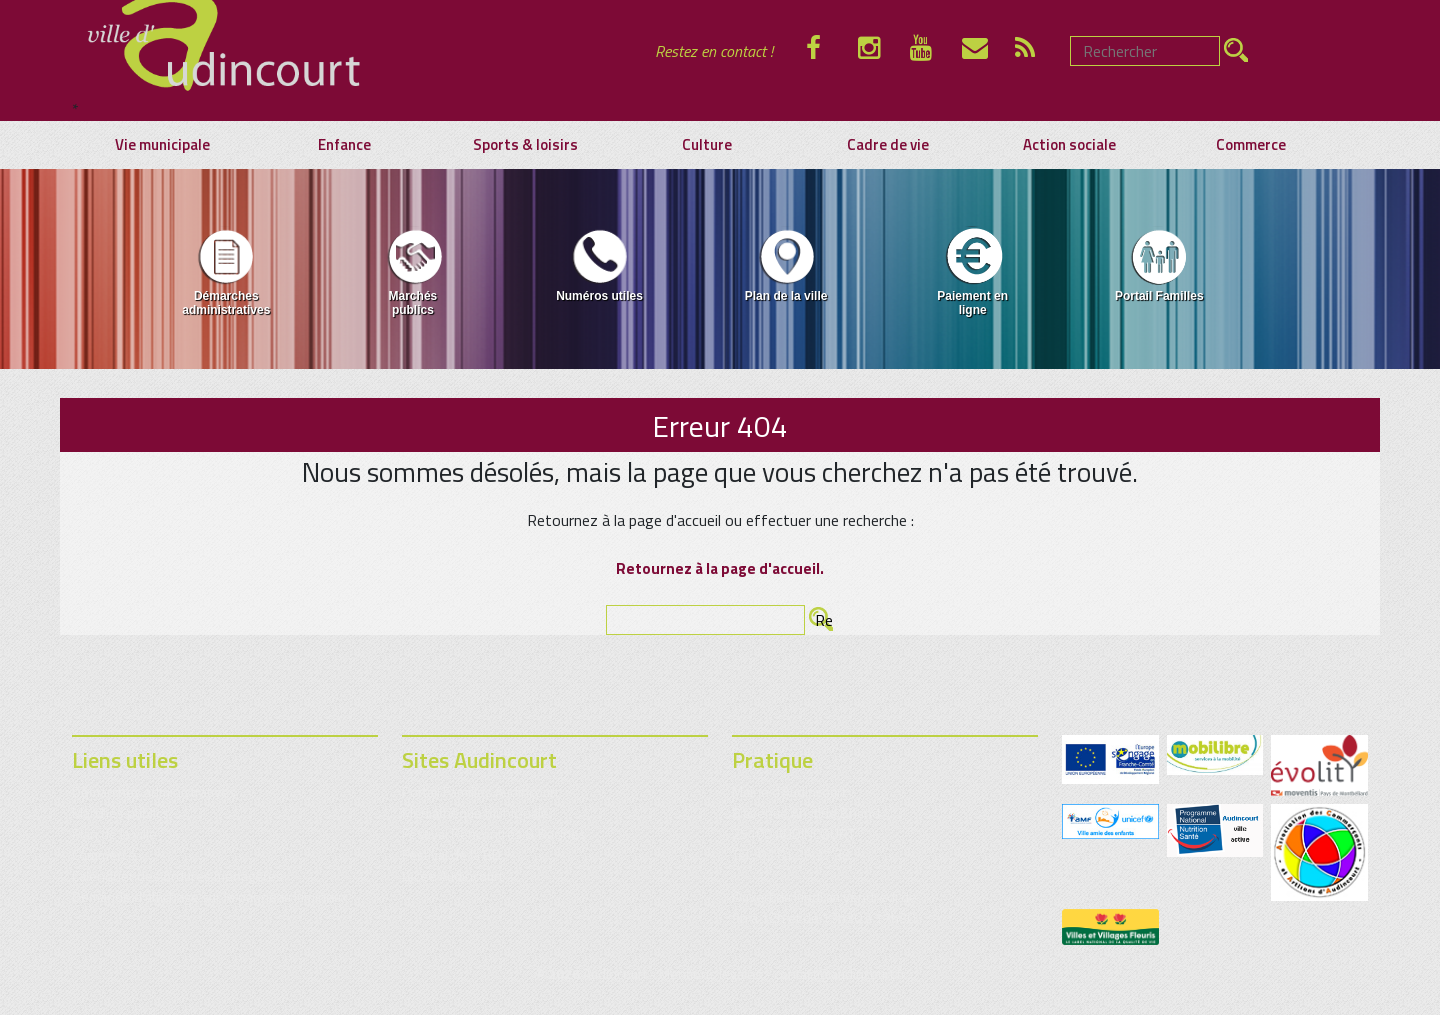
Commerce (1251, 145)
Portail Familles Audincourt (480, 791)
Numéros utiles (599, 264)
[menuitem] (226, 276)
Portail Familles (1159, 264)
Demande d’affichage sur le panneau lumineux (209, 896)
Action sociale (1069, 145)
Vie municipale (162, 145)
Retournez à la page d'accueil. (720, 568)
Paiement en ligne (972, 271)
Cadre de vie (888, 145)
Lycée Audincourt (452, 875)
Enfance (344, 145)
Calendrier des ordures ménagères (177, 875)
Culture (707, 145)
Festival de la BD (451, 854)
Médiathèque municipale (475, 812)
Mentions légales (710, 973)
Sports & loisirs (525, 145)
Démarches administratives (226, 271)
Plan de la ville (786, 264)
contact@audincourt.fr (840, 973)
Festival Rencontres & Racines (494, 833)
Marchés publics (412, 271)
